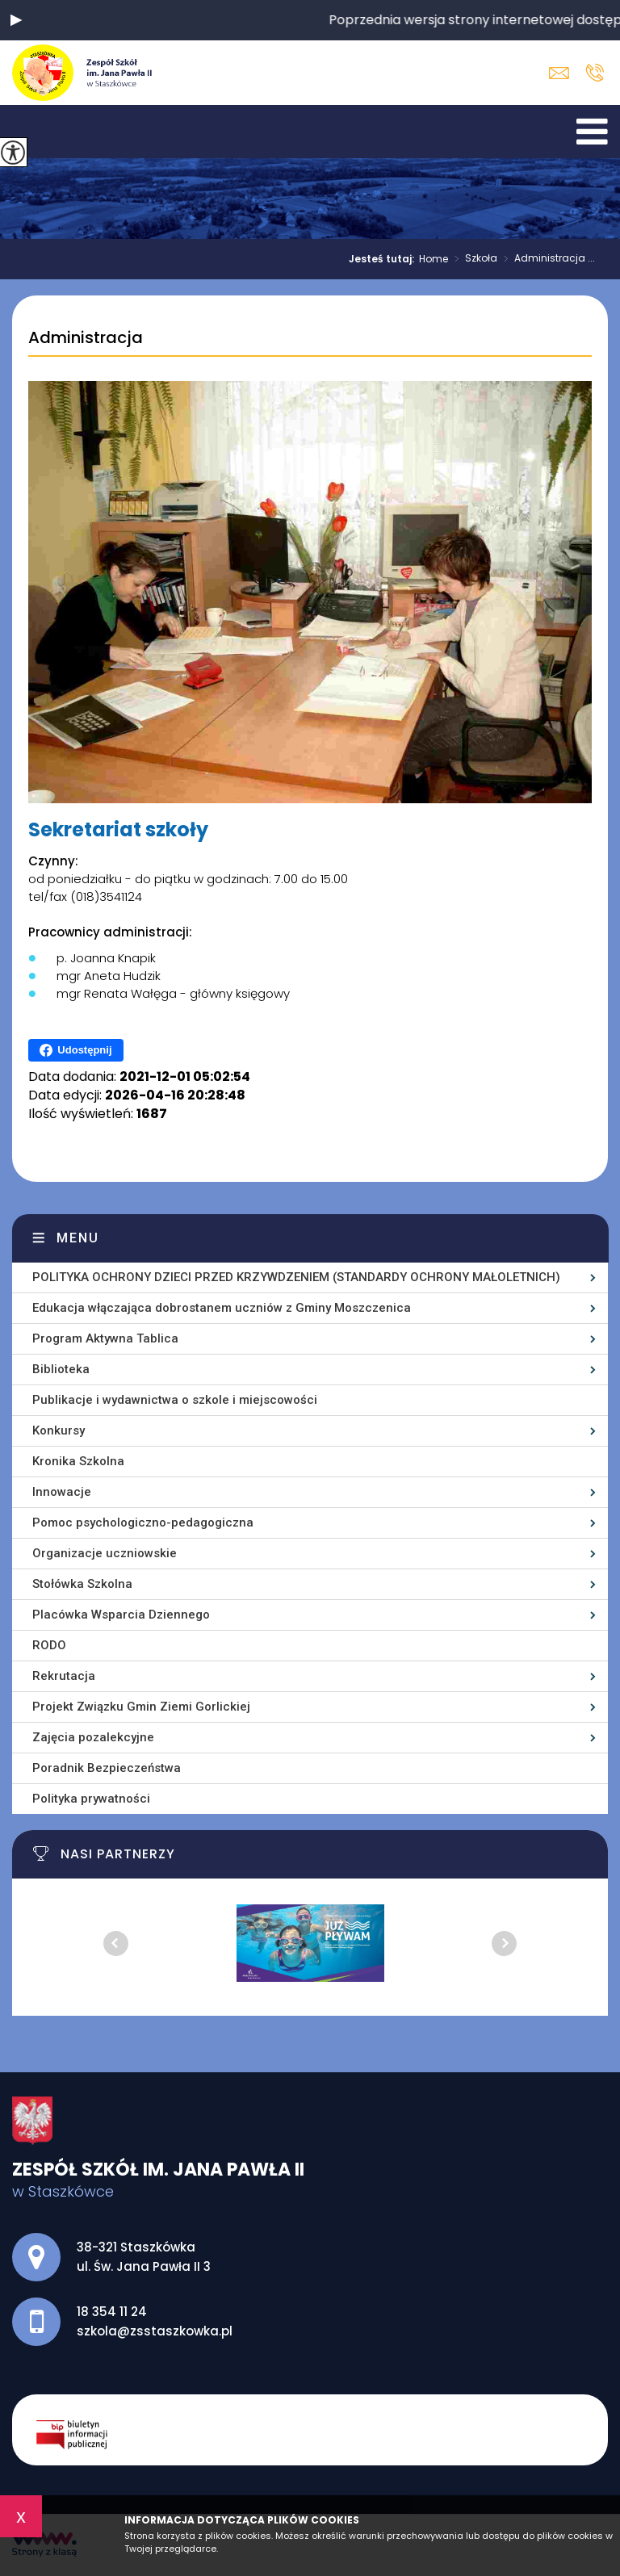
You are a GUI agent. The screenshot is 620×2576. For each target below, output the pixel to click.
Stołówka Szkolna (82, 1584)
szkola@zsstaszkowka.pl (559, 73)
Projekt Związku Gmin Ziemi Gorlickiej (141, 1706)
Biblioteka (61, 1369)
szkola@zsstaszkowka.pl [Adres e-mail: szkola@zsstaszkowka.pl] (154, 2331)
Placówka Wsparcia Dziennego (121, 1614)
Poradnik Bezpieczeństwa (106, 1768)
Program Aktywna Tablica (105, 1338)
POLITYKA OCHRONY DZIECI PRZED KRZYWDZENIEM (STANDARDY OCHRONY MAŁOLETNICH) (296, 1277)
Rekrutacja (63, 1676)
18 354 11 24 (594, 73)
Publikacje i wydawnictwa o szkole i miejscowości (174, 1400)
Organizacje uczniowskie (104, 1553)
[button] (16, 20)
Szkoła (472, 259)
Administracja (85, 338)
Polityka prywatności (91, 1798)
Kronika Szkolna (78, 1461)
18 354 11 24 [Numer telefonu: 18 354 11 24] (112, 2311)
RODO (49, 1645)
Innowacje (61, 1492)
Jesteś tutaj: (384, 259)
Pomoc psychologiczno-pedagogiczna (142, 1522)
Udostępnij (75, 1050)
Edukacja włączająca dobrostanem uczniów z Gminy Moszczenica (221, 1308)
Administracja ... (546, 259)
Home (433, 259)
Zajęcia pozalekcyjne (93, 1737)
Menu (78, 1238)
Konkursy (58, 1430)
